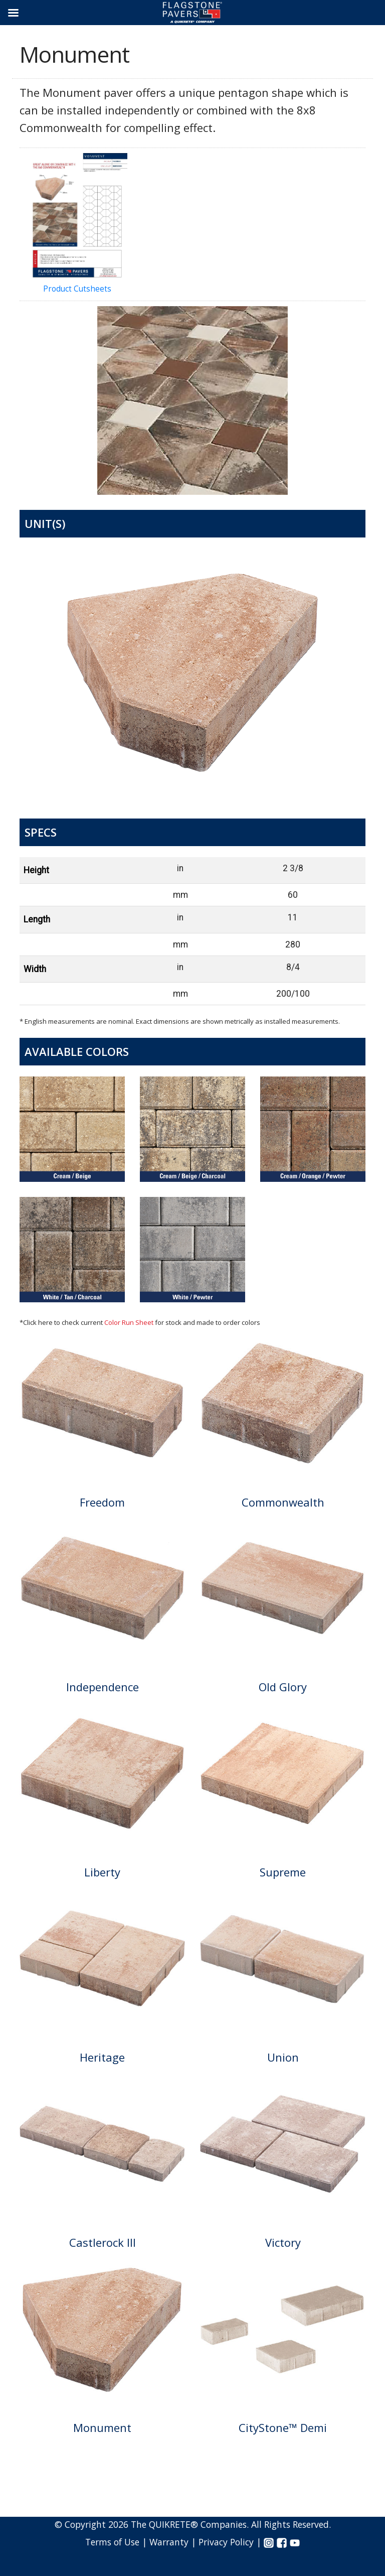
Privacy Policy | (231, 2542)
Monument (102, 2427)
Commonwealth (283, 1502)
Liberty (102, 1871)
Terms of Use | (117, 2542)
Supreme (283, 1871)
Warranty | (174, 2542)
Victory (283, 2242)
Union (283, 2057)
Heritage (102, 2057)
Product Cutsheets (77, 223)
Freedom (102, 1502)
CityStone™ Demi (283, 2427)
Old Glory (283, 1686)
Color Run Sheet (128, 1322)
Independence (102, 1686)
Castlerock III (102, 2242)
